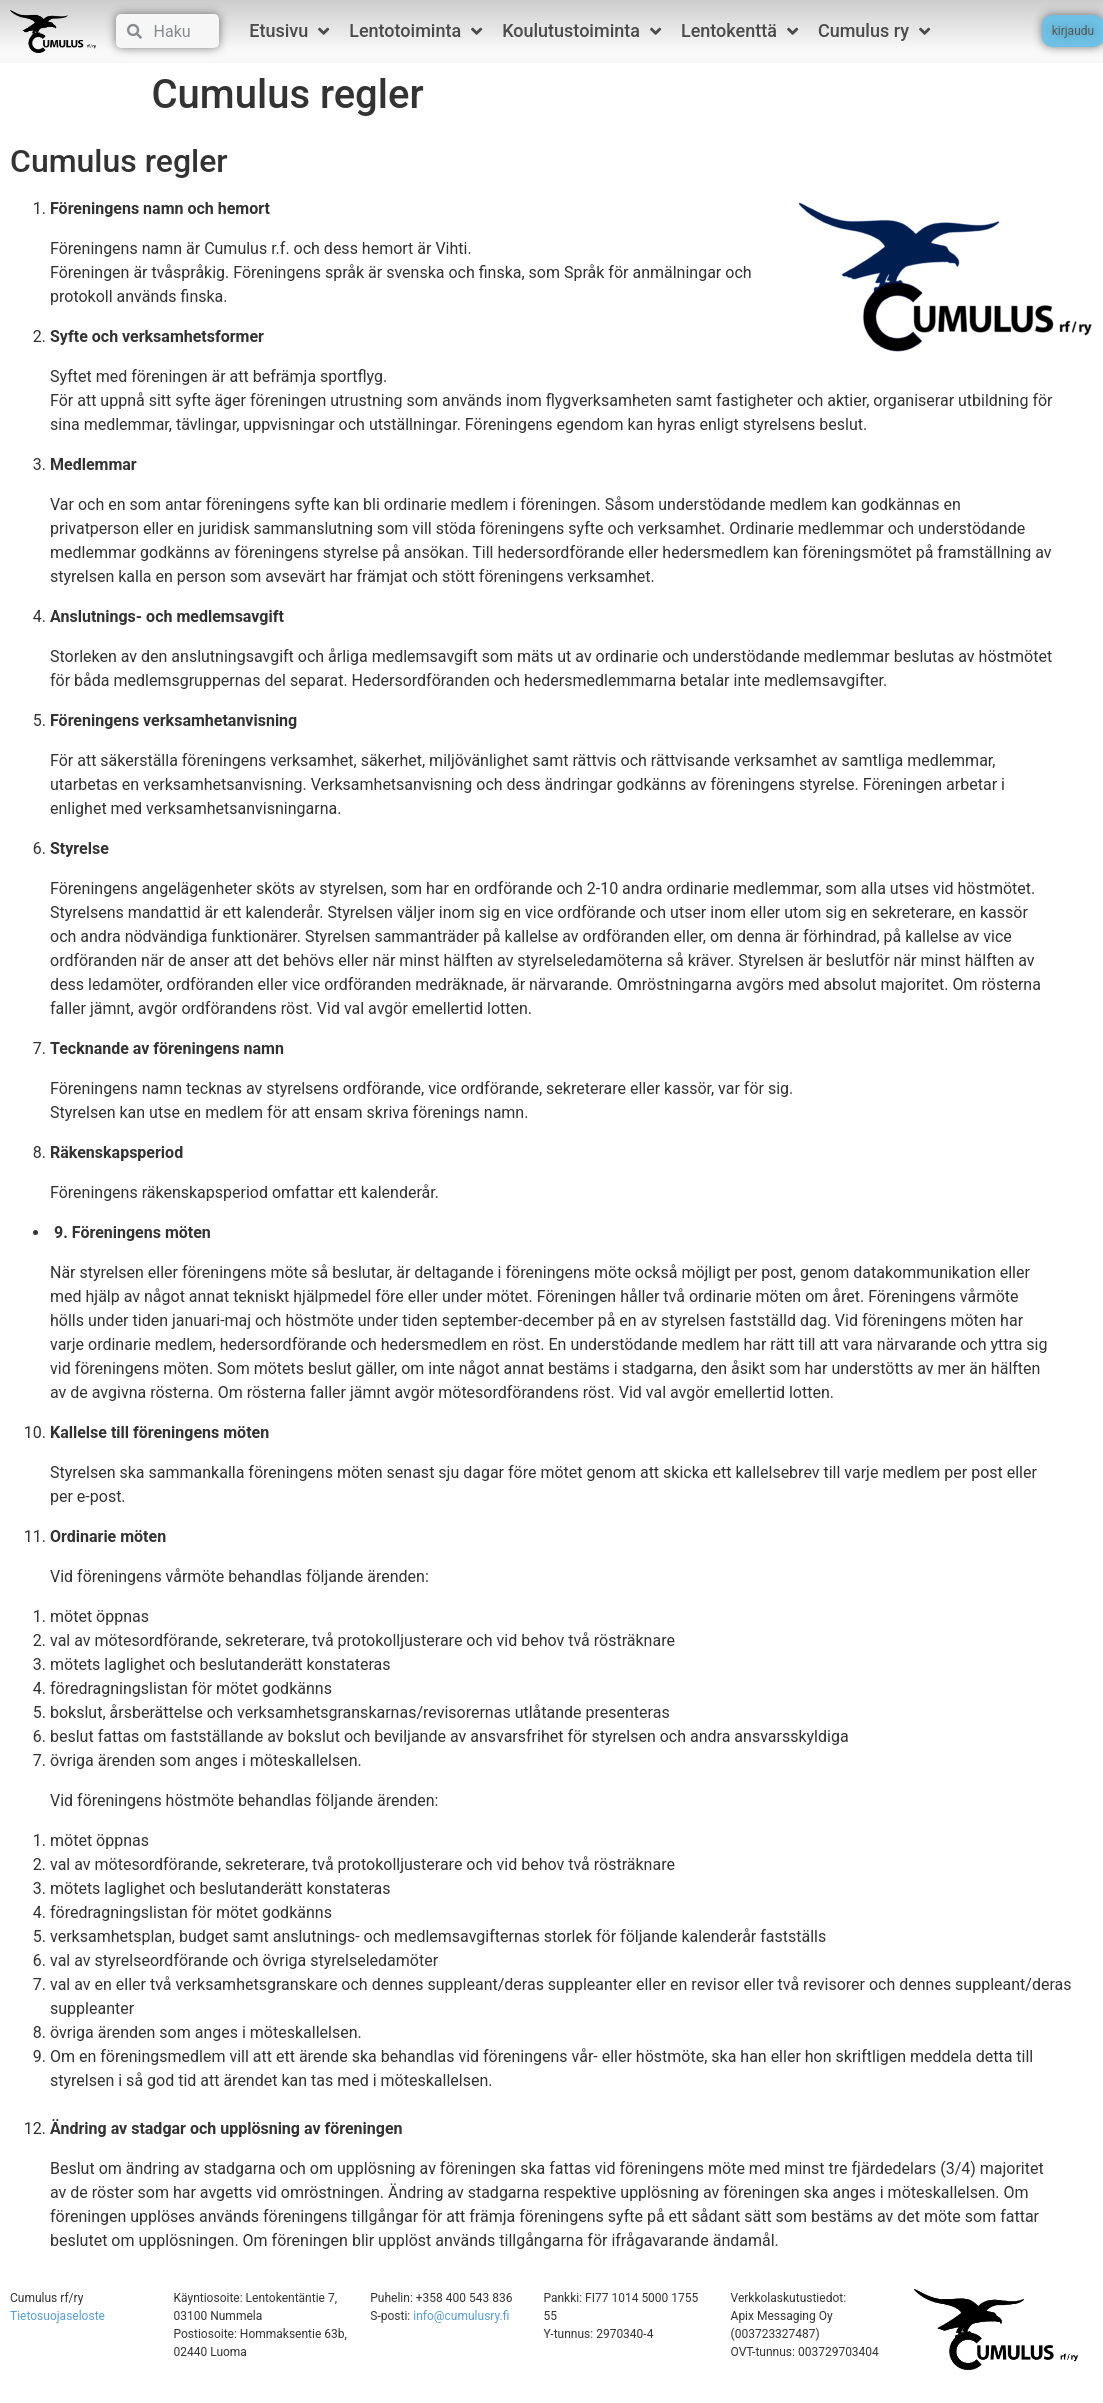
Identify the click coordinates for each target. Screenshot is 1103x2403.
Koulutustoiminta (581, 31)
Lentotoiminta (415, 31)
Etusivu (289, 31)
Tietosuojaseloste (57, 2316)
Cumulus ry (874, 31)
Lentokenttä (739, 31)
